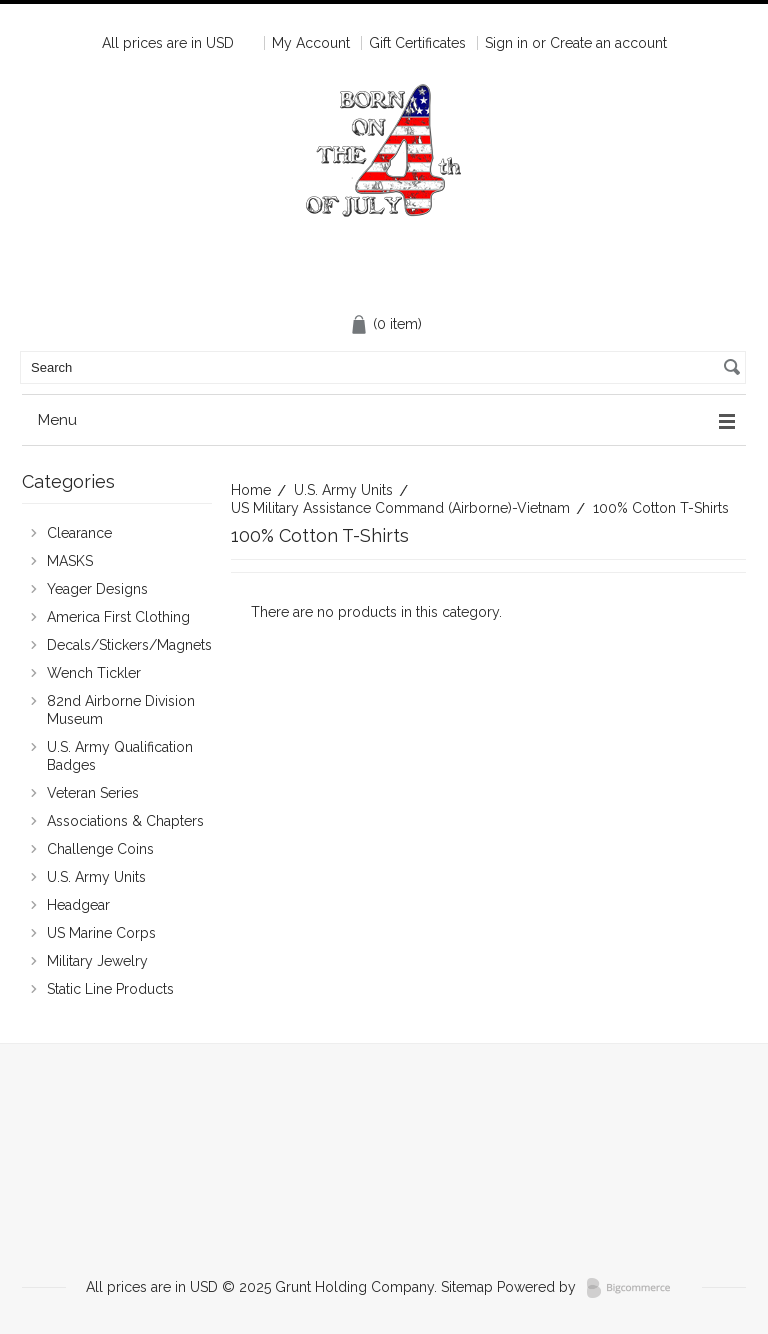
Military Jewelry (97, 961)
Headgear (117, 906)
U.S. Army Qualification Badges (117, 756)
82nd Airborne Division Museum (117, 710)
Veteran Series (117, 794)
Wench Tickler (94, 673)
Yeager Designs (117, 590)
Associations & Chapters (117, 822)
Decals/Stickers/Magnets (117, 646)
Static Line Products (117, 990)
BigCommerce (634, 1288)
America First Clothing (117, 618)
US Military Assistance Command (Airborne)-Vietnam (400, 508)
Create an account (608, 43)
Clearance (117, 534)
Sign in (506, 43)
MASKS (117, 562)
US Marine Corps (117, 934)
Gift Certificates (417, 43)
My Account (311, 43)
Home (251, 490)
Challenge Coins (117, 850)
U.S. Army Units (343, 490)
